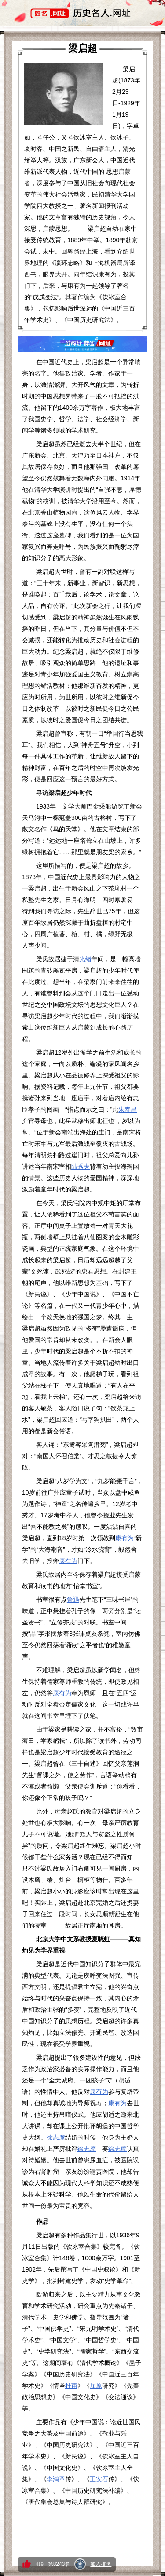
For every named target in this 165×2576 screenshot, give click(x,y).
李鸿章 (56, 2479)
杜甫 (71, 2385)
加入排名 (100, 2564)
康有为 (124, 1538)
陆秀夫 (80, 1166)
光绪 (85, 958)
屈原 (96, 2385)
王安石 (99, 2479)
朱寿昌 (127, 1109)
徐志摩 (56, 2137)
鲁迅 (73, 1599)
